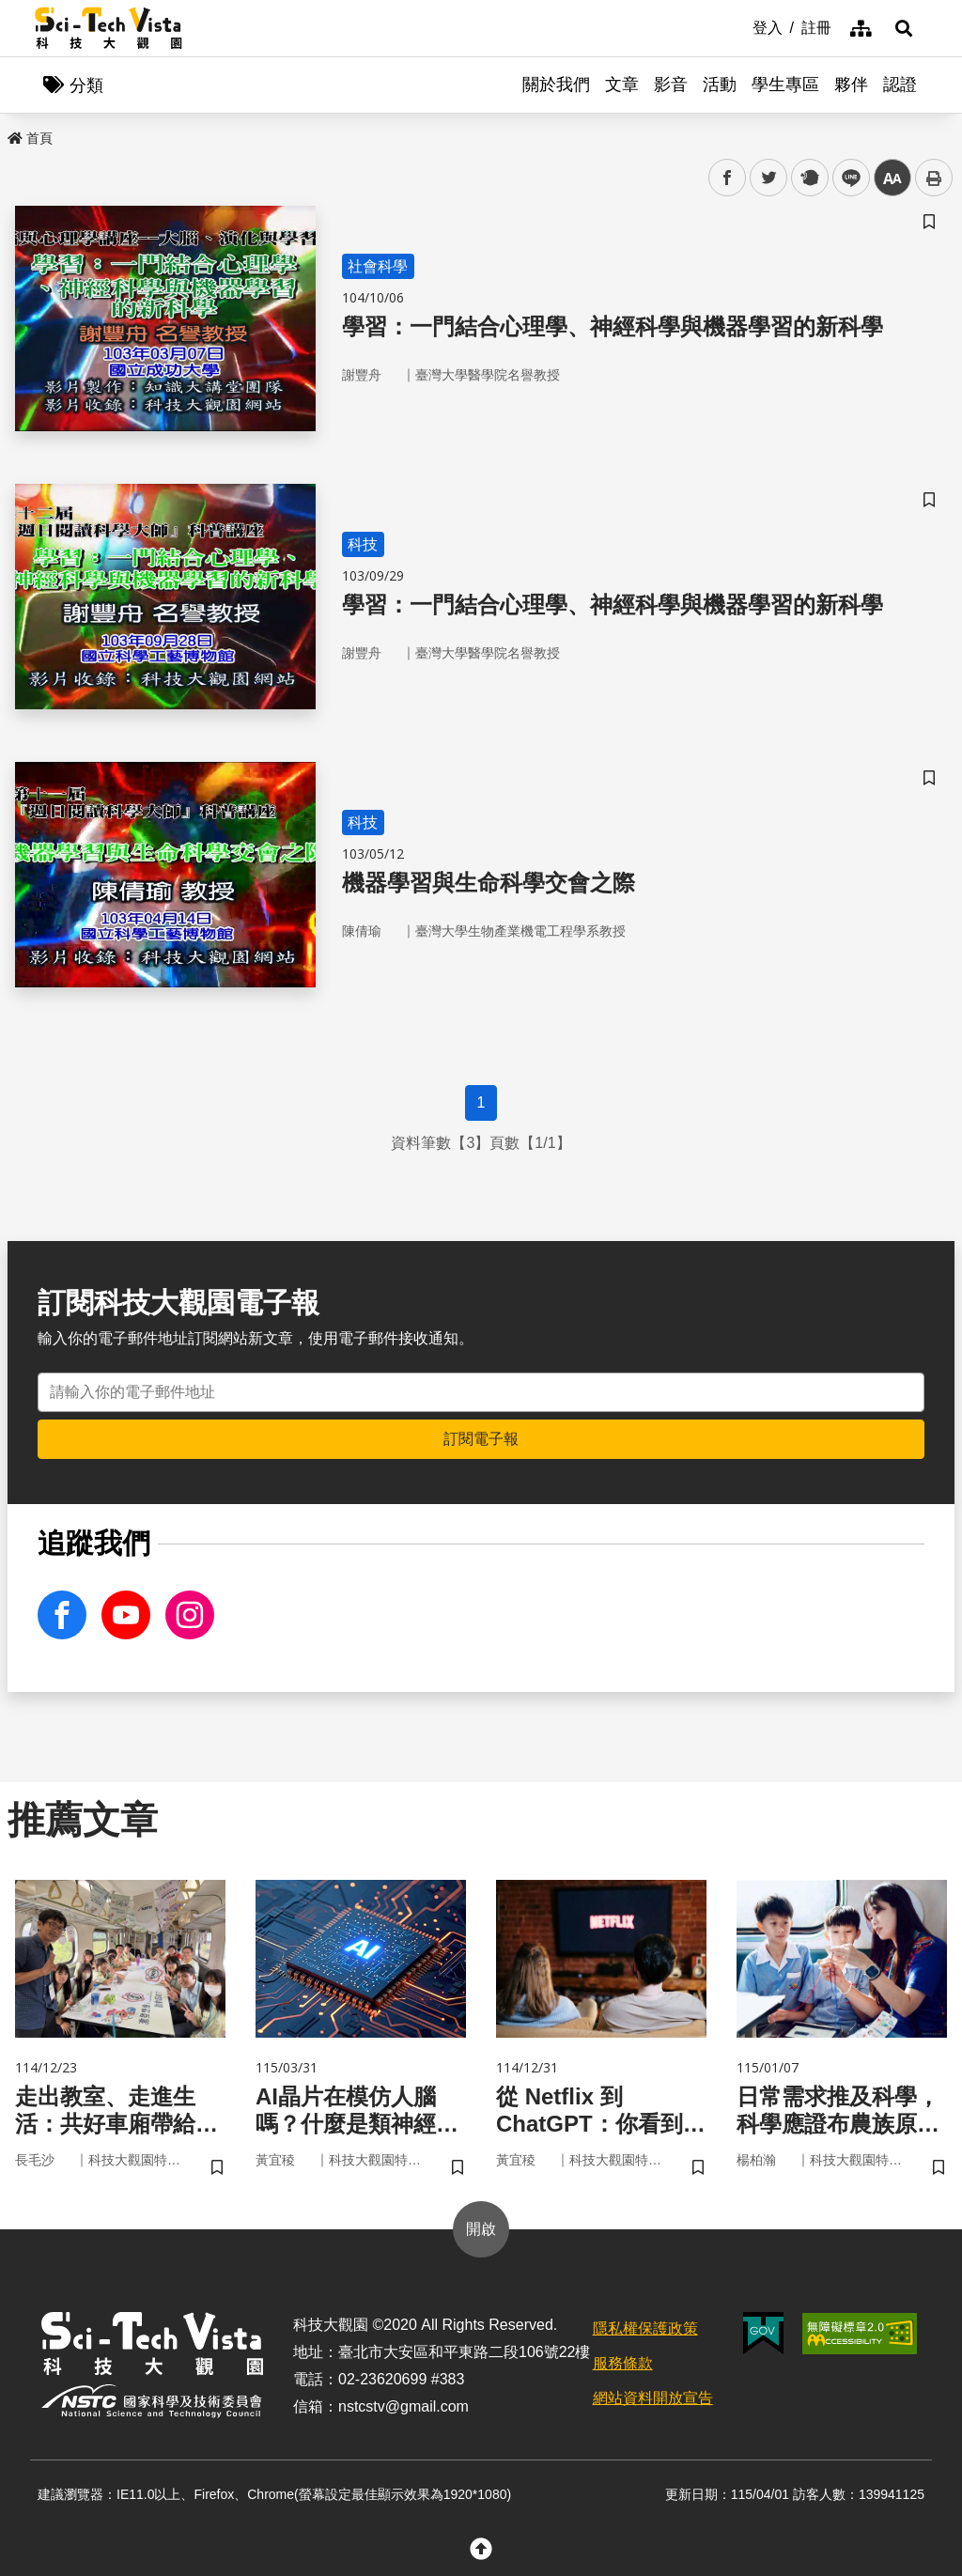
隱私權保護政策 (645, 2328)
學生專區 (785, 84)
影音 (671, 84)
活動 (720, 84)
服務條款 (623, 2363)
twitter (769, 178)
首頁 (30, 138)
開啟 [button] (481, 2229)
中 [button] (892, 178)
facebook (727, 178)
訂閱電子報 (481, 1439)
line (845, 178)
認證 (900, 84)
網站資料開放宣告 (653, 2398)
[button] (904, 28)
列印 (934, 177)
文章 (622, 84)
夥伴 (851, 84)
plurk (808, 178)
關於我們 (556, 84)
